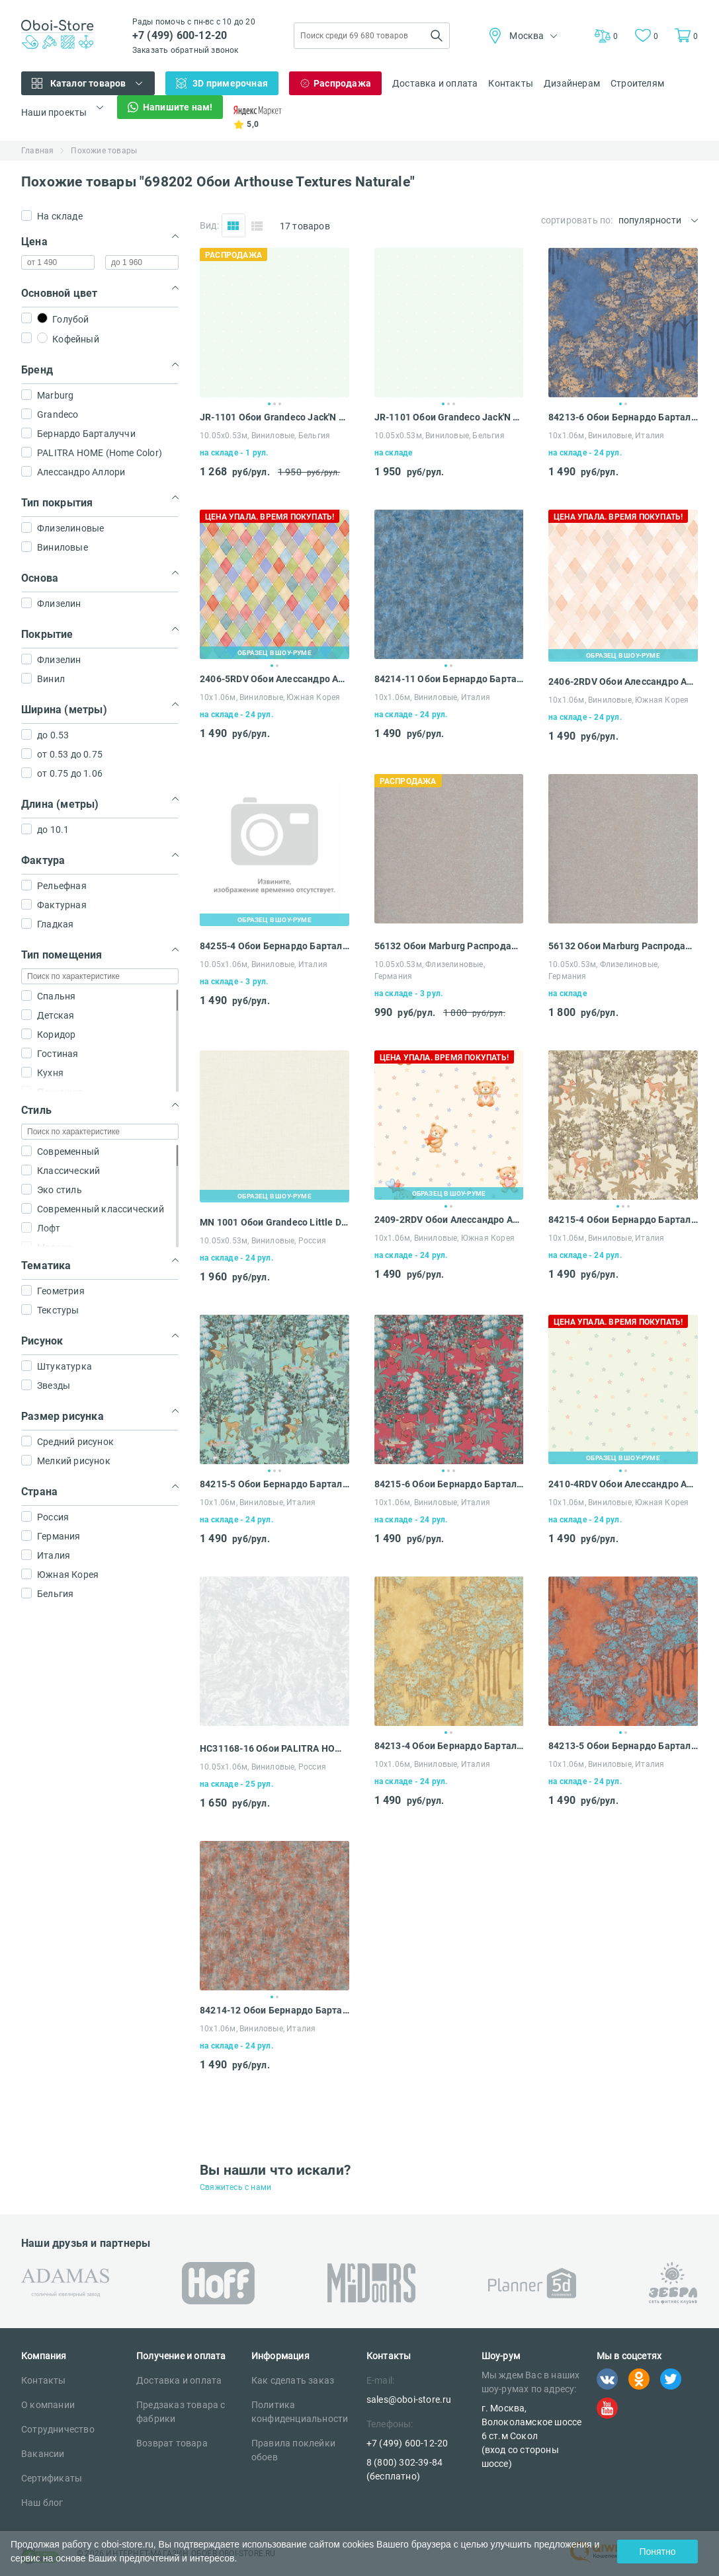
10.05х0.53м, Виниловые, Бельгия (265, 435)
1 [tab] (269, 404)
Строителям (637, 83)
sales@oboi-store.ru (409, 2399)
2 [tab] (274, 404)
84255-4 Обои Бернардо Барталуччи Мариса (274, 946)
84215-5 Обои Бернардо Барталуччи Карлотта (274, 1484)
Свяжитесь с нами (235, 2187)
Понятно (657, 2551)
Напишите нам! (178, 107)
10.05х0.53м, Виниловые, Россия (263, 1240)
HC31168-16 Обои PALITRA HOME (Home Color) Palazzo (274, 1748)
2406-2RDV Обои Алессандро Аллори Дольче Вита (623, 681)
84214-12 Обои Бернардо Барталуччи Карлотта (274, 2010)
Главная (37, 150)
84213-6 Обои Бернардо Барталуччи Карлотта (623, 417)
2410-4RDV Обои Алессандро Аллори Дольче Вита (623, 1484)
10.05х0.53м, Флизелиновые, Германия (429, 970)
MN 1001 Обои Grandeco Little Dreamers (274, 1222)
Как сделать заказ (292, 2380)
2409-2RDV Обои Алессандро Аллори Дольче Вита (449, 1219)
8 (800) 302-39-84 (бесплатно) (404, 2469)
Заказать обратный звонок (185, 50)
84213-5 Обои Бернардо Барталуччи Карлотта (623, 1745)
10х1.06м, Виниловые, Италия (606, 435)
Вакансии (43, 2453)
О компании (48, 2405)
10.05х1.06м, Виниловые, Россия (263, 1767)
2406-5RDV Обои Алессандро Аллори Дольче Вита (274, 679)
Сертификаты (51, 2478)
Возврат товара (172, 2443)
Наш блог (42, 2502)
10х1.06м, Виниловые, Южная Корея (270, 697)
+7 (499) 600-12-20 (180, 35)
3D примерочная (230, 83)
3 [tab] (279, 404)
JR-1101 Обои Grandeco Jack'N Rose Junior (274, 417)
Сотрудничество (58, 2429)
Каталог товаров (88, 83)
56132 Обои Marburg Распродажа (449, 946)
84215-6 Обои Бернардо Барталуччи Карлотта (449, 1484)
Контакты (510, 83)
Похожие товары (104, 150)
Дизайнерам (572, 83)
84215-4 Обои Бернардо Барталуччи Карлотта (623, 1219)
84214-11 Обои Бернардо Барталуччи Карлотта (449, 679)
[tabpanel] (274, 322)
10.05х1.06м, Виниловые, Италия (263, 964)
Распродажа (342, 83)
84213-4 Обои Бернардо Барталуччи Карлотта (449, 1745)
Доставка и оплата (435, 83)
